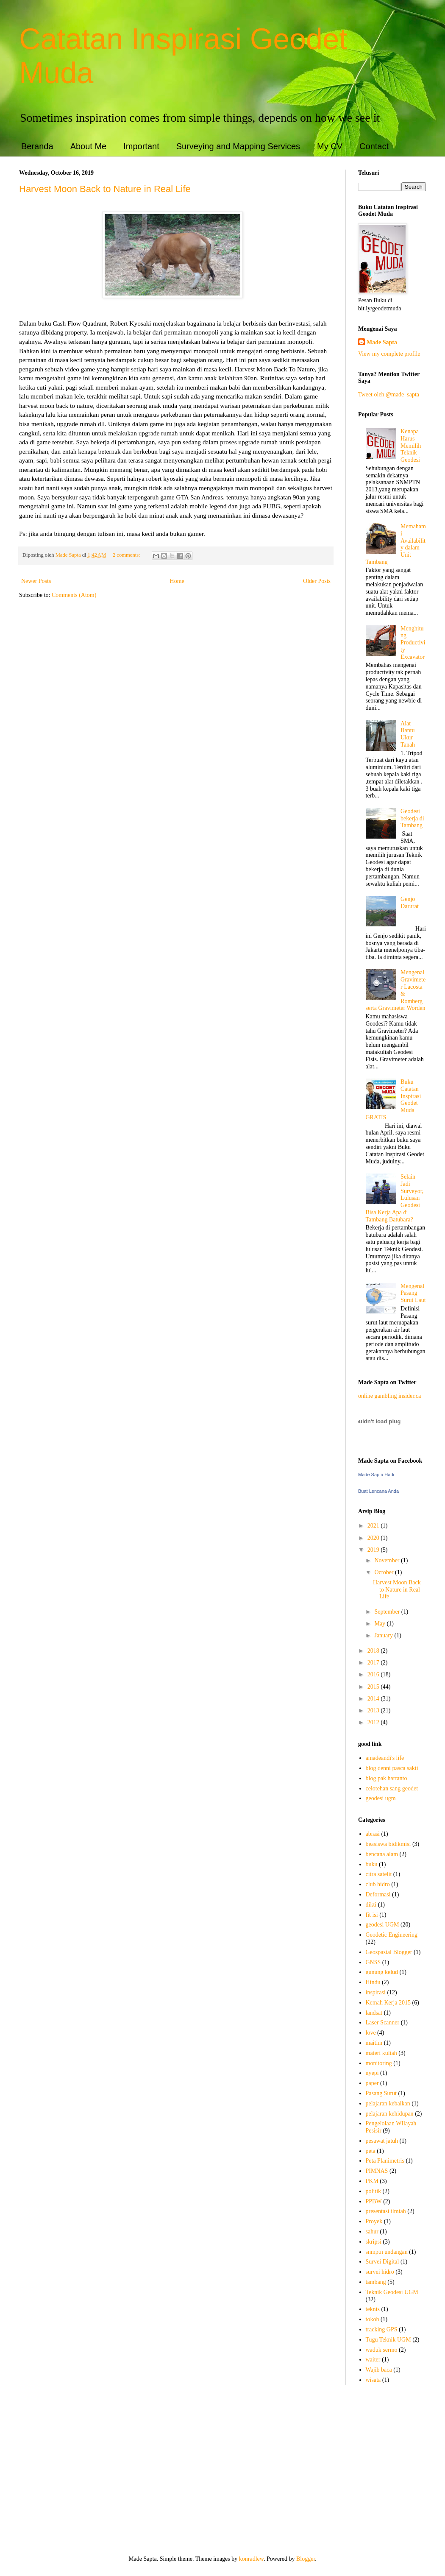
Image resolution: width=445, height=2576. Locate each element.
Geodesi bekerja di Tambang (412, 818)
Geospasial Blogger (389, 1952)
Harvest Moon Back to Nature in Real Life (105, 189)
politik (373, 2191)
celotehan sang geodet (392, 1788)
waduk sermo (382, 2350)
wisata (373, 2380)
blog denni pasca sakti (392, 1768)
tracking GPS (382, 2329)
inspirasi (376, 1992)
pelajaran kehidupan (390, 2113)
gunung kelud (382, 1972)
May (380, 1623)
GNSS (373, 1962)
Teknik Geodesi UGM (392, 2292)
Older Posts (317, 581)
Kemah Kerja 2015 (388, 2002)
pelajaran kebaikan (388, 2103)
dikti (371, 1904)
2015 (374, 1687)
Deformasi (378, 1894)
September (387, 1612)
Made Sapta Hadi (376, 1474)
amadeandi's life (385, 1758)
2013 (374, 1710)
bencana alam (382, 1854)
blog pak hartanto (386, 1778)
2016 (374, 1674)
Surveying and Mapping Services (238, 146)
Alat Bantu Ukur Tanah (407, 734)
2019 (374, 1550)
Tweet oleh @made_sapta (388, 394)
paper (372, 2083)
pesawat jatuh (382, 2141)
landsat (374, 2013)
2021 (374, 1525)
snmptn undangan (387, 2252)
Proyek (374, 2221)
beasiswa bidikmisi (388, 1844)
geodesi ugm (381, 1798)
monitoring (379, 2063)
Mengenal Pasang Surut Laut (413, 1293)
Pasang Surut (381, 2093)
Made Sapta (382, 342)
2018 (374, 1651)
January (384, 1635)
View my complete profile (389, 354)
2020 (374, 1538)
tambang (376, 2282)
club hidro (378, 1884)
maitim (374, 2043)
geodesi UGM (382, 1924)
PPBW (374, 2201)
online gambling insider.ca (389, 1396)
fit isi (372, 1915)
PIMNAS (377, 2171)
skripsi (373, 2242)
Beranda (37, 146)
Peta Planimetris (385, 2161)
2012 (374, 1722)
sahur (372, 2231)
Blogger (305, 2559)
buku (372, 1864)
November (387, 1560)
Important (141, 146)
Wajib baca (379, 2370)
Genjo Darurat (409, 902)
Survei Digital (382, 2261)
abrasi (373, 1834)
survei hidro (380, 2272)
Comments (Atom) (74, 595)
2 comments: (127, 555)
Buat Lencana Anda (378, 1491)
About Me (88, 146)
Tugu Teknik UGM (388, 2339)
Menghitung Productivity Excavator (412, 642)
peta (370, 2151)
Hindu (373, 1982)
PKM (372, 2181)
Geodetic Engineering (391, 1935)
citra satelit (379, 1874)
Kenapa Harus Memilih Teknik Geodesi (410, 445)
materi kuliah (381, 2053)
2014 (374, 1698)
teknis (373, 2309)
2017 (374, 1662)
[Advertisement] (222, 2470)
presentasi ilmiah (386, 2211)
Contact (374, 146)
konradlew (251, 2559)
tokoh (372, 2319)
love (371, 2033)
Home (177, 581)
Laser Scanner (383, 2022)
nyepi (372, 2073)
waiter (373, 2359)
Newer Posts (36, 581)
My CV (329, 146)
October (384, 1572)
